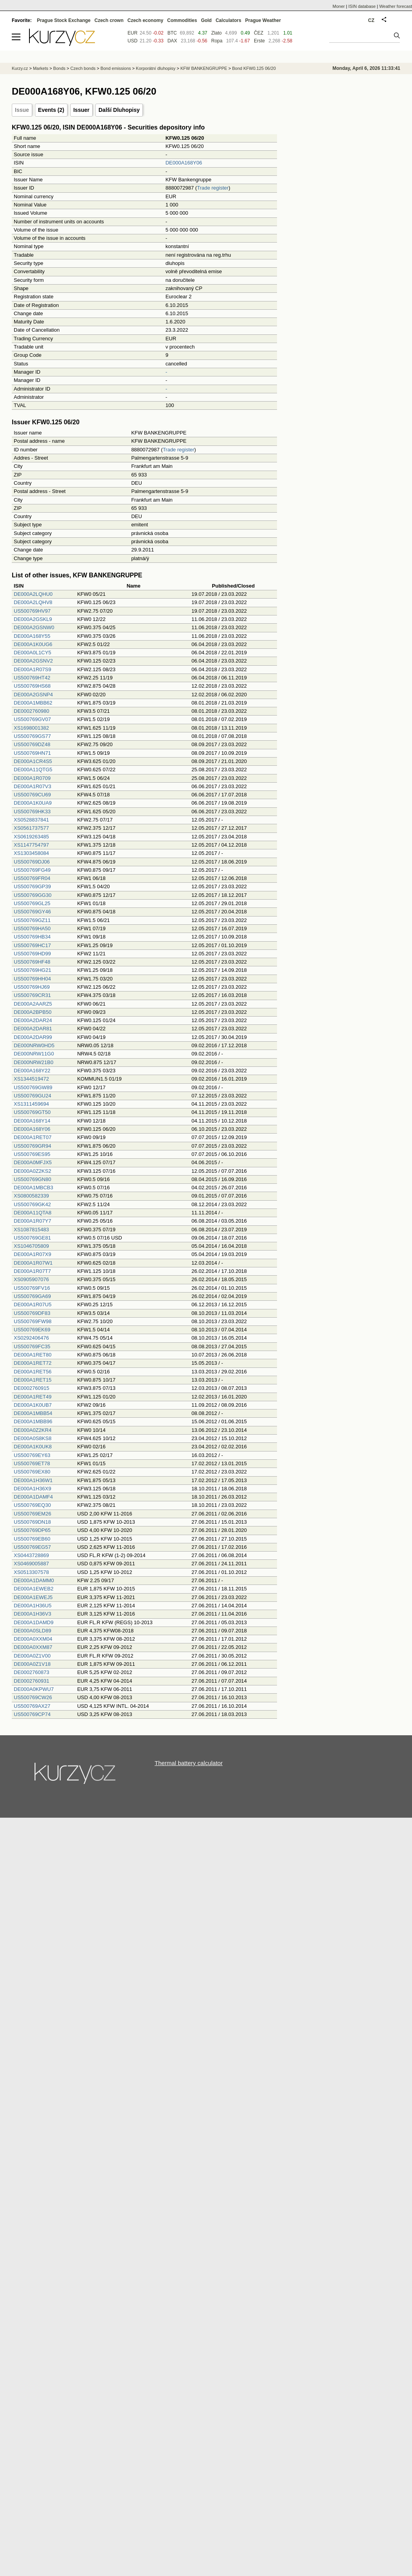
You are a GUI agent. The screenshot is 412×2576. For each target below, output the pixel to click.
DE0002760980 (31, 711)
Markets (40, 68)
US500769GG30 (32, 895)
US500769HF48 (32, 962)
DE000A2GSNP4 (33, 694)
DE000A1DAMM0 (34, 1580)
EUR (132, 33)
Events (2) (51, 110)
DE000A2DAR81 (33, 1028)
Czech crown (109, 20)
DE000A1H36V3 (32, 1614)
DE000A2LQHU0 (33, 594)
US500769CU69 (32, 795)
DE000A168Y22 (32, 1070)
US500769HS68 (32, 686)
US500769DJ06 (32, 862)
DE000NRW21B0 (33, 1062)
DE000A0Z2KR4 (32, 1430)
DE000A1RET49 (32, 1397)
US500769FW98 (32, 1321)
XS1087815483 (31, 1229)
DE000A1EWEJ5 (33, 1597)
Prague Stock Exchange (64, 20)
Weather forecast (395, 6)
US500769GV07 (32, 719)
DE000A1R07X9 (32, 1254)
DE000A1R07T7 (32, 1271)
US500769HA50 (32, 928)
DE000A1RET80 (32, 1355)
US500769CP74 (32, 1714)
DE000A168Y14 (32, 1121)
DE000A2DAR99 (33, 1037)
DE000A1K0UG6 (33, 644)
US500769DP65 (32, 1530)
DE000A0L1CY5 (32, 652)
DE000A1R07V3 (32, 786)
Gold (206, 20)
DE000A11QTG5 (33, 769)
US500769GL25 (32, 903)
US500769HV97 (32, 611)
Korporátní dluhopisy (155, 68)
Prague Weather (263, 20)
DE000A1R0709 (32, 778)
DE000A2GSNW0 (34, 627)
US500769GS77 (32, 736)
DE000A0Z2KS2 (32, 1171)
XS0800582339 (31, 1196)
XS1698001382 (31, 728)
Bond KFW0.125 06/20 (253, 68)
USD (132, 41)
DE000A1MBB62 (33, 703)
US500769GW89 (33, 1087)
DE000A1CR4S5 (33, 761)
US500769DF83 (32, 1313)
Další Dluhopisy (119, 110)
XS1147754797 (31, 845)
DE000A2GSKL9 (33, 619)
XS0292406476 (31, 1338)
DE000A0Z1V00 (32, 1656)
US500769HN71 (32, 753)
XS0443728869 (31, 1555)
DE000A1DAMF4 (33, 1497)
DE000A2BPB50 (32, 1012)
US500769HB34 (32, 937)
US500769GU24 (32, 1096)
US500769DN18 (32, 1522)
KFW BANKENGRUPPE (203, 68)
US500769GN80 (32, 1179)
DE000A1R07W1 (33, 1263)
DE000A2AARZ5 (33, 1004)
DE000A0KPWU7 (34, 1689)
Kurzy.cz (20, 68)
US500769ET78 (32, 1463)
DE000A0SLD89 (32, 1631)
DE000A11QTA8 (32, 1213)
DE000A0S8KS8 (32, 1438)
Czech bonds (82, 68)
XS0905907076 (31, 1279)
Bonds (59, 68)
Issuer (81, 110)
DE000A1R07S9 (32, 669)
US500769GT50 (32, 1112)
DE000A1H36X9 (32, 1489)
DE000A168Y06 (184, 163)
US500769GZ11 (32, 920)
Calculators (228, 20)
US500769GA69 (32, 1296)
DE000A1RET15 (32, 1380)
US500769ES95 (32, 1154)
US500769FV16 (32, 1288)
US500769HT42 (32, 678)
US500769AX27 (32, 1706)
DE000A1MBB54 (33, 1413)
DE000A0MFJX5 (33, 1162)
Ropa (216, 41)
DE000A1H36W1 (33, 1480)
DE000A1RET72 (32, 1363)
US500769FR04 (32, 878)
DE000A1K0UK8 (33, 1447)
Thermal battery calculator (188, 1763)
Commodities (182, 20)
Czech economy (145, 20)
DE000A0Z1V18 (32, 1664)
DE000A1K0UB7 (33, 1405)
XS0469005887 (31, 1563)
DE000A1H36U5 (32, 1605)
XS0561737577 (31, 828)
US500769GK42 (32, 1204)
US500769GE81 (32, 1238)
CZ (371, 20)
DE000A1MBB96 (33, 1421)
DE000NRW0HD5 (34, 1045)
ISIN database (362, 6)
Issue (22, 110)
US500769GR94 (32, 1146)
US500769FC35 (32, 1346)
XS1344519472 (31, 1079)
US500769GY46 (32, 912)
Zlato (216, 33)
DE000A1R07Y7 (32, 1221)
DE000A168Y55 (32, 636)
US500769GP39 (32, 886)
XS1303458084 (31, 853)
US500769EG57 (32, 1547)
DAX (172, 41)
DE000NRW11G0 (34, 1054)
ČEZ (258, 33)
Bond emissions (115, 68)
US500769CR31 (32, 995)
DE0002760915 (31, 1388)
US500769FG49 (32, 870)
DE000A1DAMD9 (33, 1622)
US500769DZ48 (32, 744)
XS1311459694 (31, 1104)
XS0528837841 (31, 820)
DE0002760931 (31, 1681)
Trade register (212, 188)
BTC (172, 33)
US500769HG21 (32, 970)
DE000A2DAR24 (33, 1020)
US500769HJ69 (32, 987)
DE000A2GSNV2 (33, 661)
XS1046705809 (31, 1246)
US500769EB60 (32, 1539)
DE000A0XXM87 (33, 1647)
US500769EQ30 (32, 1505)
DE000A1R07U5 (32, 1304)
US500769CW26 (33, 1697)
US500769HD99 (32, 954)
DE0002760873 (31, 1672)
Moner (339, 6)
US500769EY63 (32, 1455)
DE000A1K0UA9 (33, 803)
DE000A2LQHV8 (33, 602)
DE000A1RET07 (32, 1137)
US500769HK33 (32, 811)
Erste (259, 41)
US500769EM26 (32, 1514)
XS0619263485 (31, 837)
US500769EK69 (32, 1330)
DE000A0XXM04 (33, 1639)
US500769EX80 (32, 1472)
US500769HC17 (32, 945)
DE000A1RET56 (32, 1372)
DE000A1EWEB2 (33, 1589)
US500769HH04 (32, 979)
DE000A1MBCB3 (33, 1187)
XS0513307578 (31, 1572)
